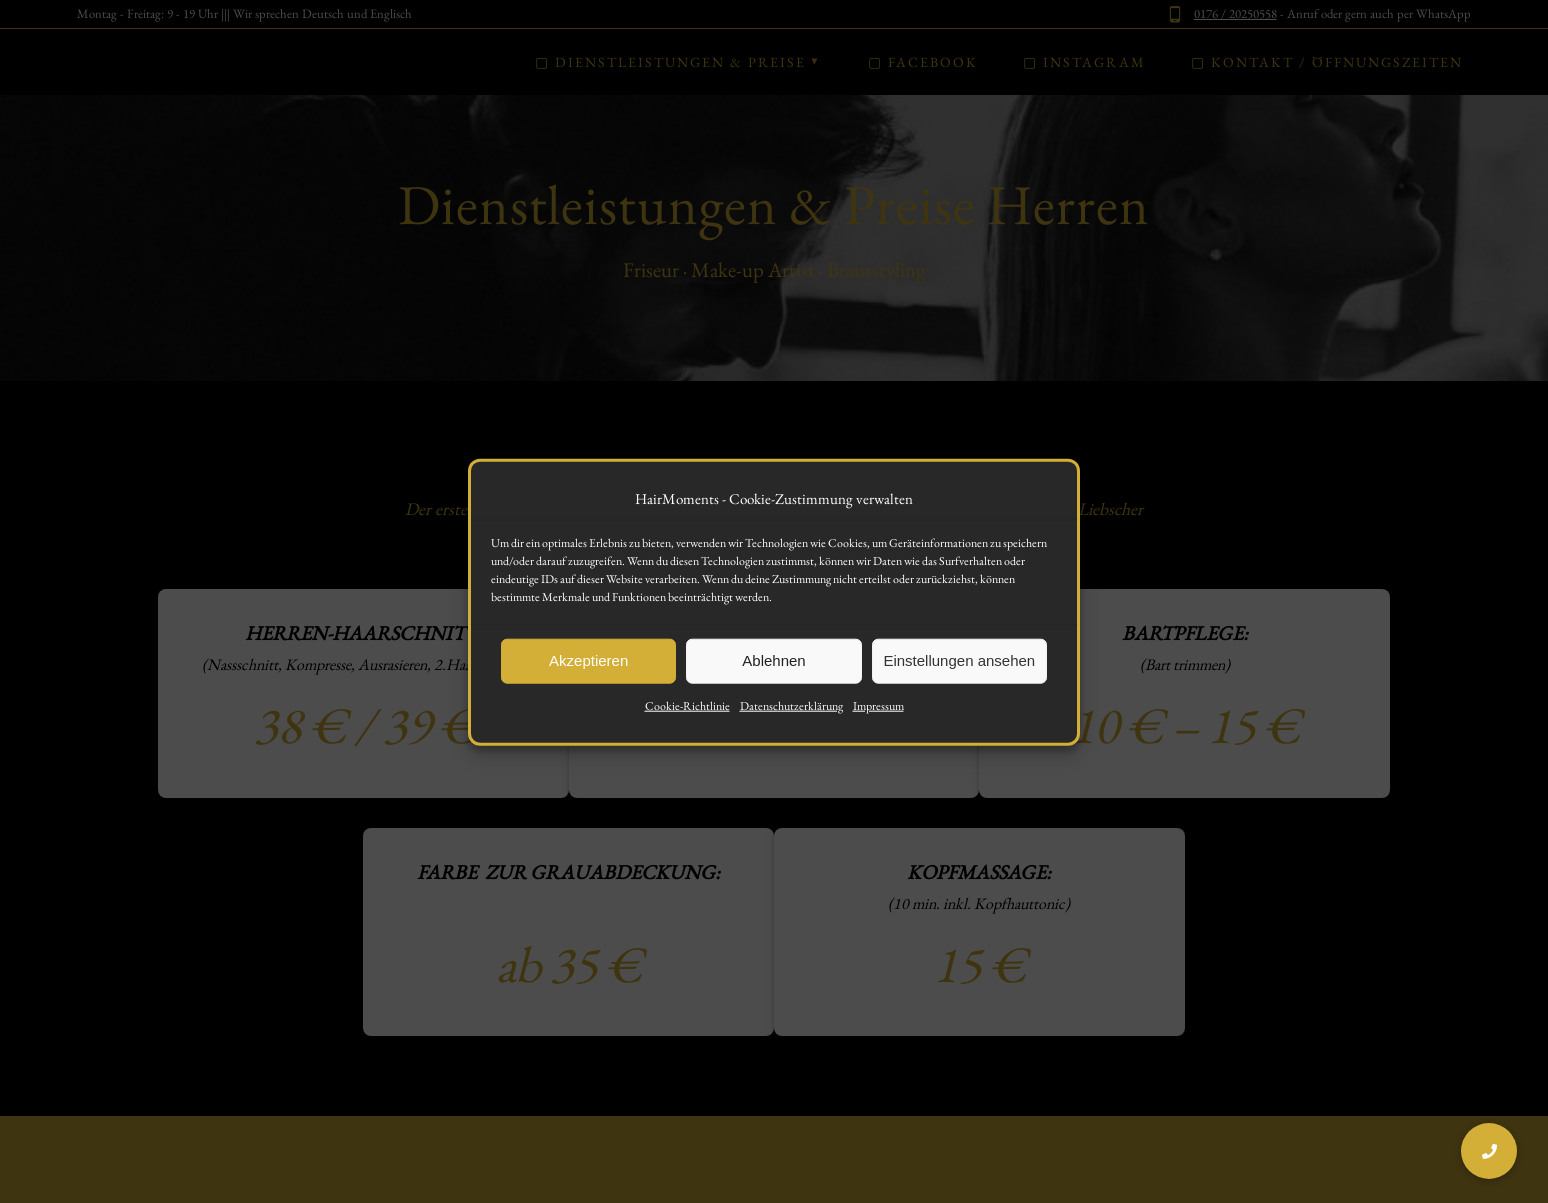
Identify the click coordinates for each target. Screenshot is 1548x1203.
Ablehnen (773, 678)
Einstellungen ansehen (959, 678)
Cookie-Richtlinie (687, 723)
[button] (1489, 1151)
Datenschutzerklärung (791, 723)
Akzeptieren (588, 678)
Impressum (878, 723)
